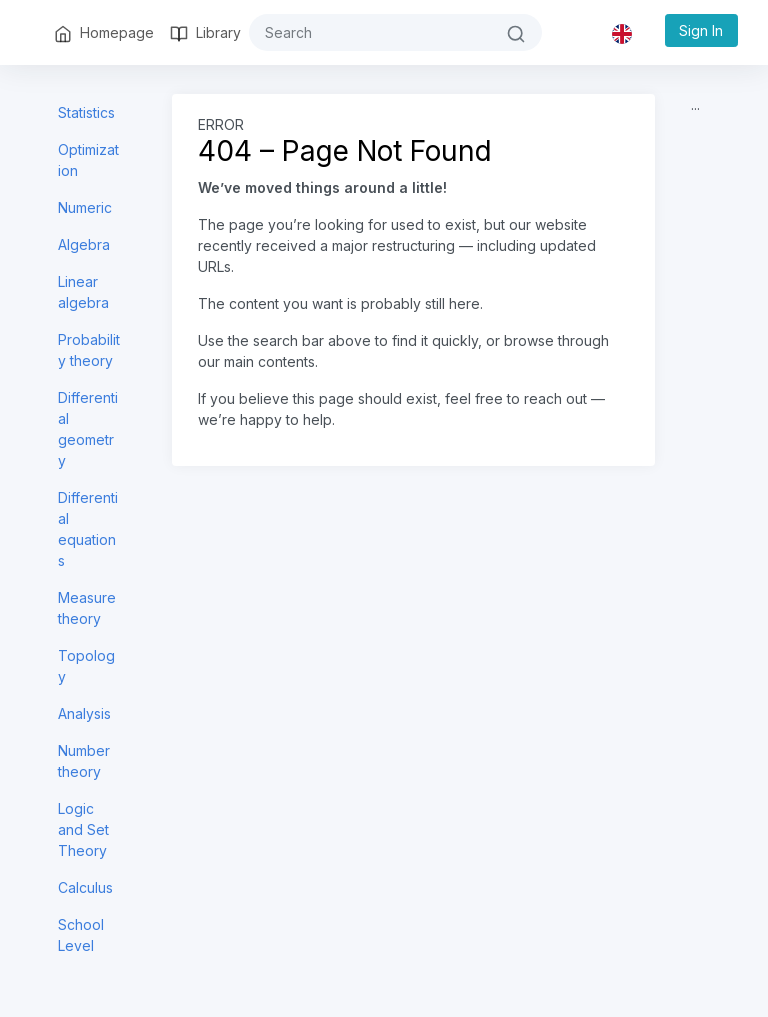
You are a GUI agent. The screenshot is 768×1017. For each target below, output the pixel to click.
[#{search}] (370, 32)
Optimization (88, 160)
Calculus (85, 887)
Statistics (86, 112)
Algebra (84, 244)
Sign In (701, 30)
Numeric (85, 207)
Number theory (84, 761)
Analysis (84, 713)
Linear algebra (83, 292)
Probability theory (89, 350)
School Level (81, 935)
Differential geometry (88, 429)
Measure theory (87, 608)
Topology (86, 666)
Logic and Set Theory (83, 829)
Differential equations (88, 529)
